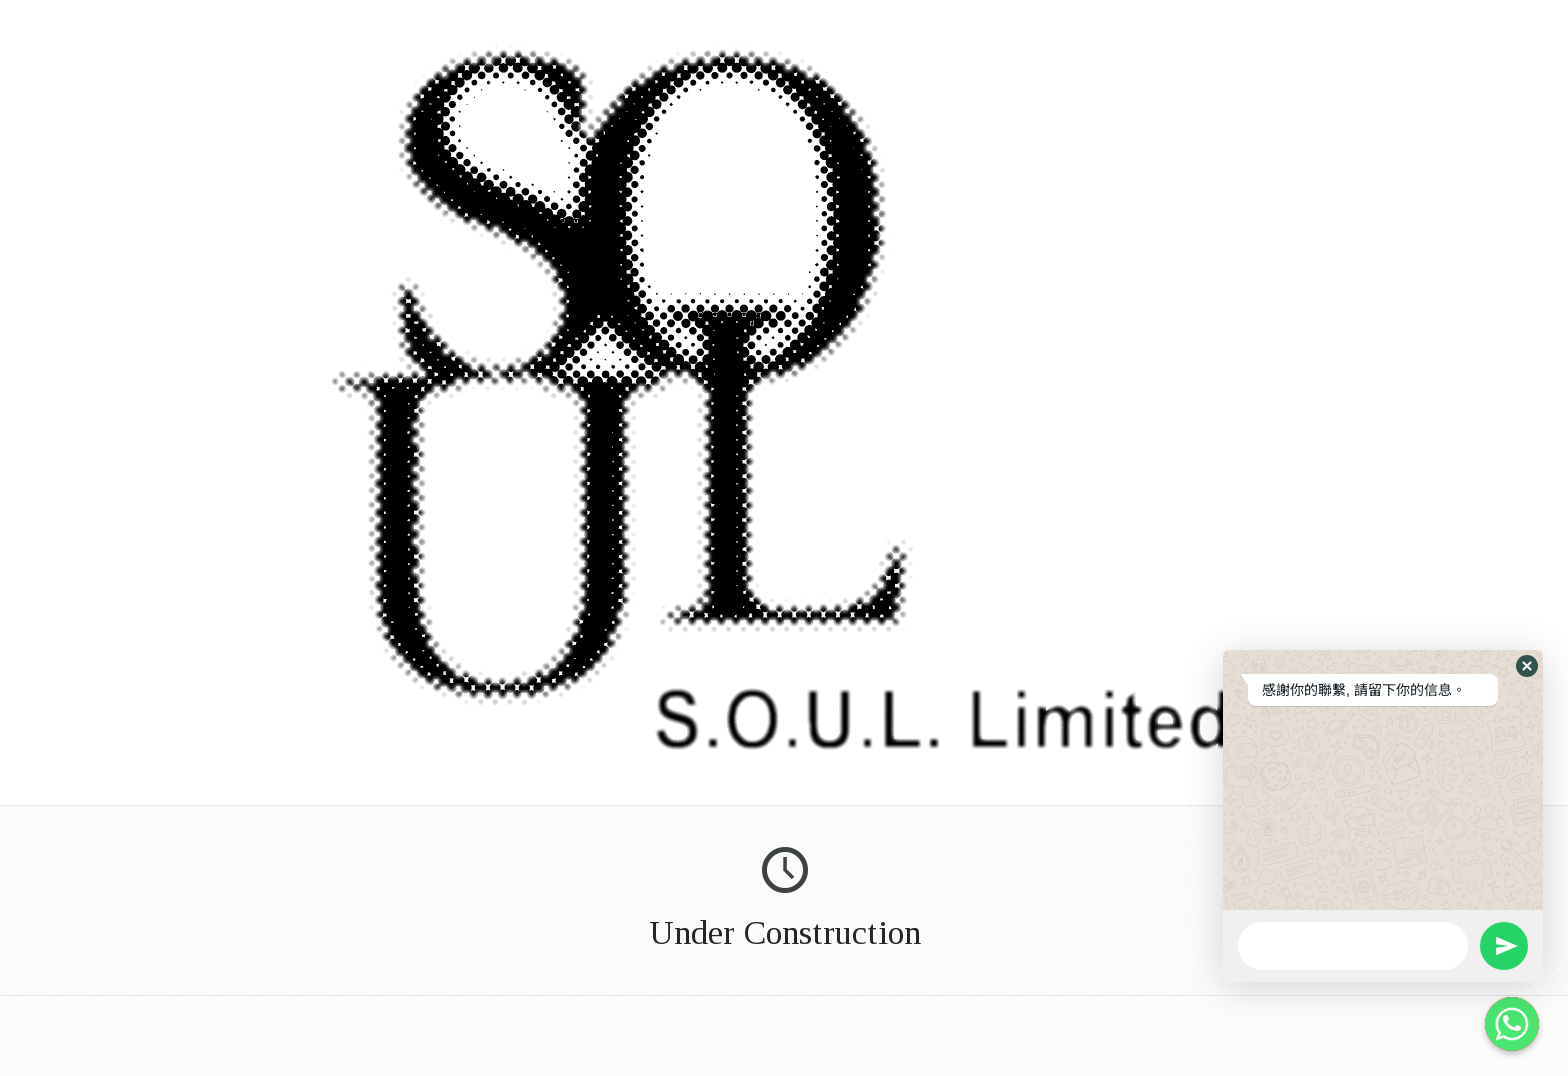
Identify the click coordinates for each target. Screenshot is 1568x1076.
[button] (1527, 666)
